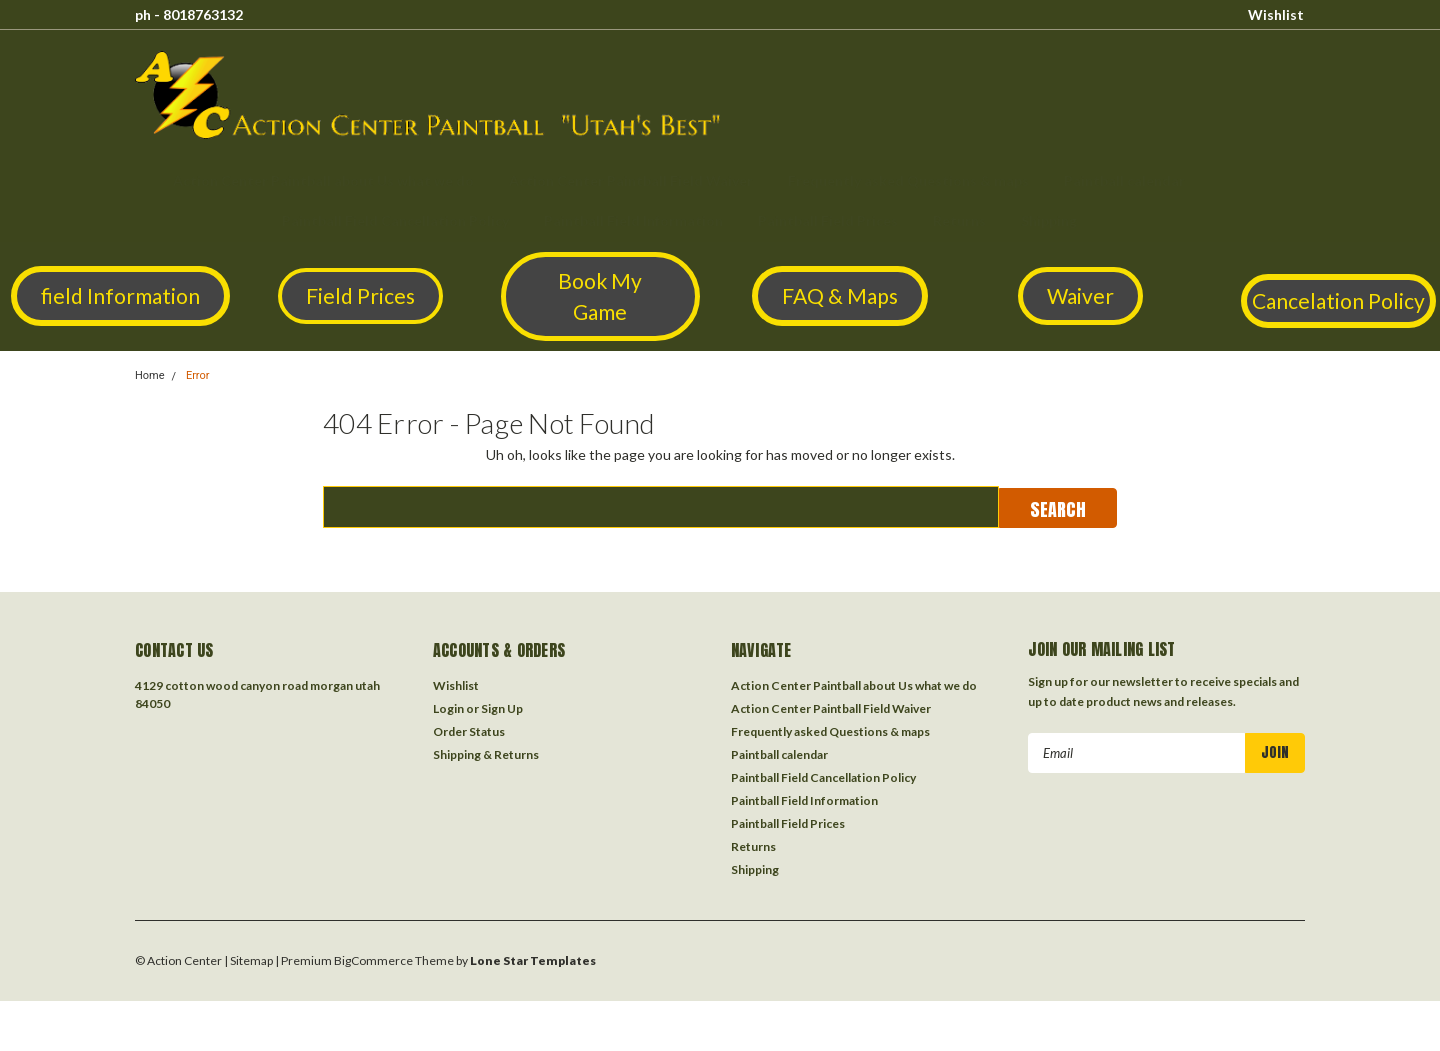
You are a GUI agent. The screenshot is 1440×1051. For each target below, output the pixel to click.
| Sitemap (248, 960)
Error (198, 375)
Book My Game (600, 296)
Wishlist (1276, 14)
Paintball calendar (1124, 180)
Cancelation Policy (1338, 300)
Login (448, 708)
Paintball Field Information (633, 220)
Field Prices (360, 295)
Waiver (1080, 295)
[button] (120, 296)
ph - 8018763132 (189, 14)
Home (150, 375)
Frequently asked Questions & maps (908, 180)
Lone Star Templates (533, 960)
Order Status (469, 731)
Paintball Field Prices (828, 220)
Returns (959, 220)
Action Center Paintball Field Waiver (631, 180)
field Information (120, 295)
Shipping (1049, 220)
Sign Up (502, 708)
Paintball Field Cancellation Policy (395, 220)
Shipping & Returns (486, 754)
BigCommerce (373, 960)
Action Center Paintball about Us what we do (323, 180)
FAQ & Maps (840, 295)
